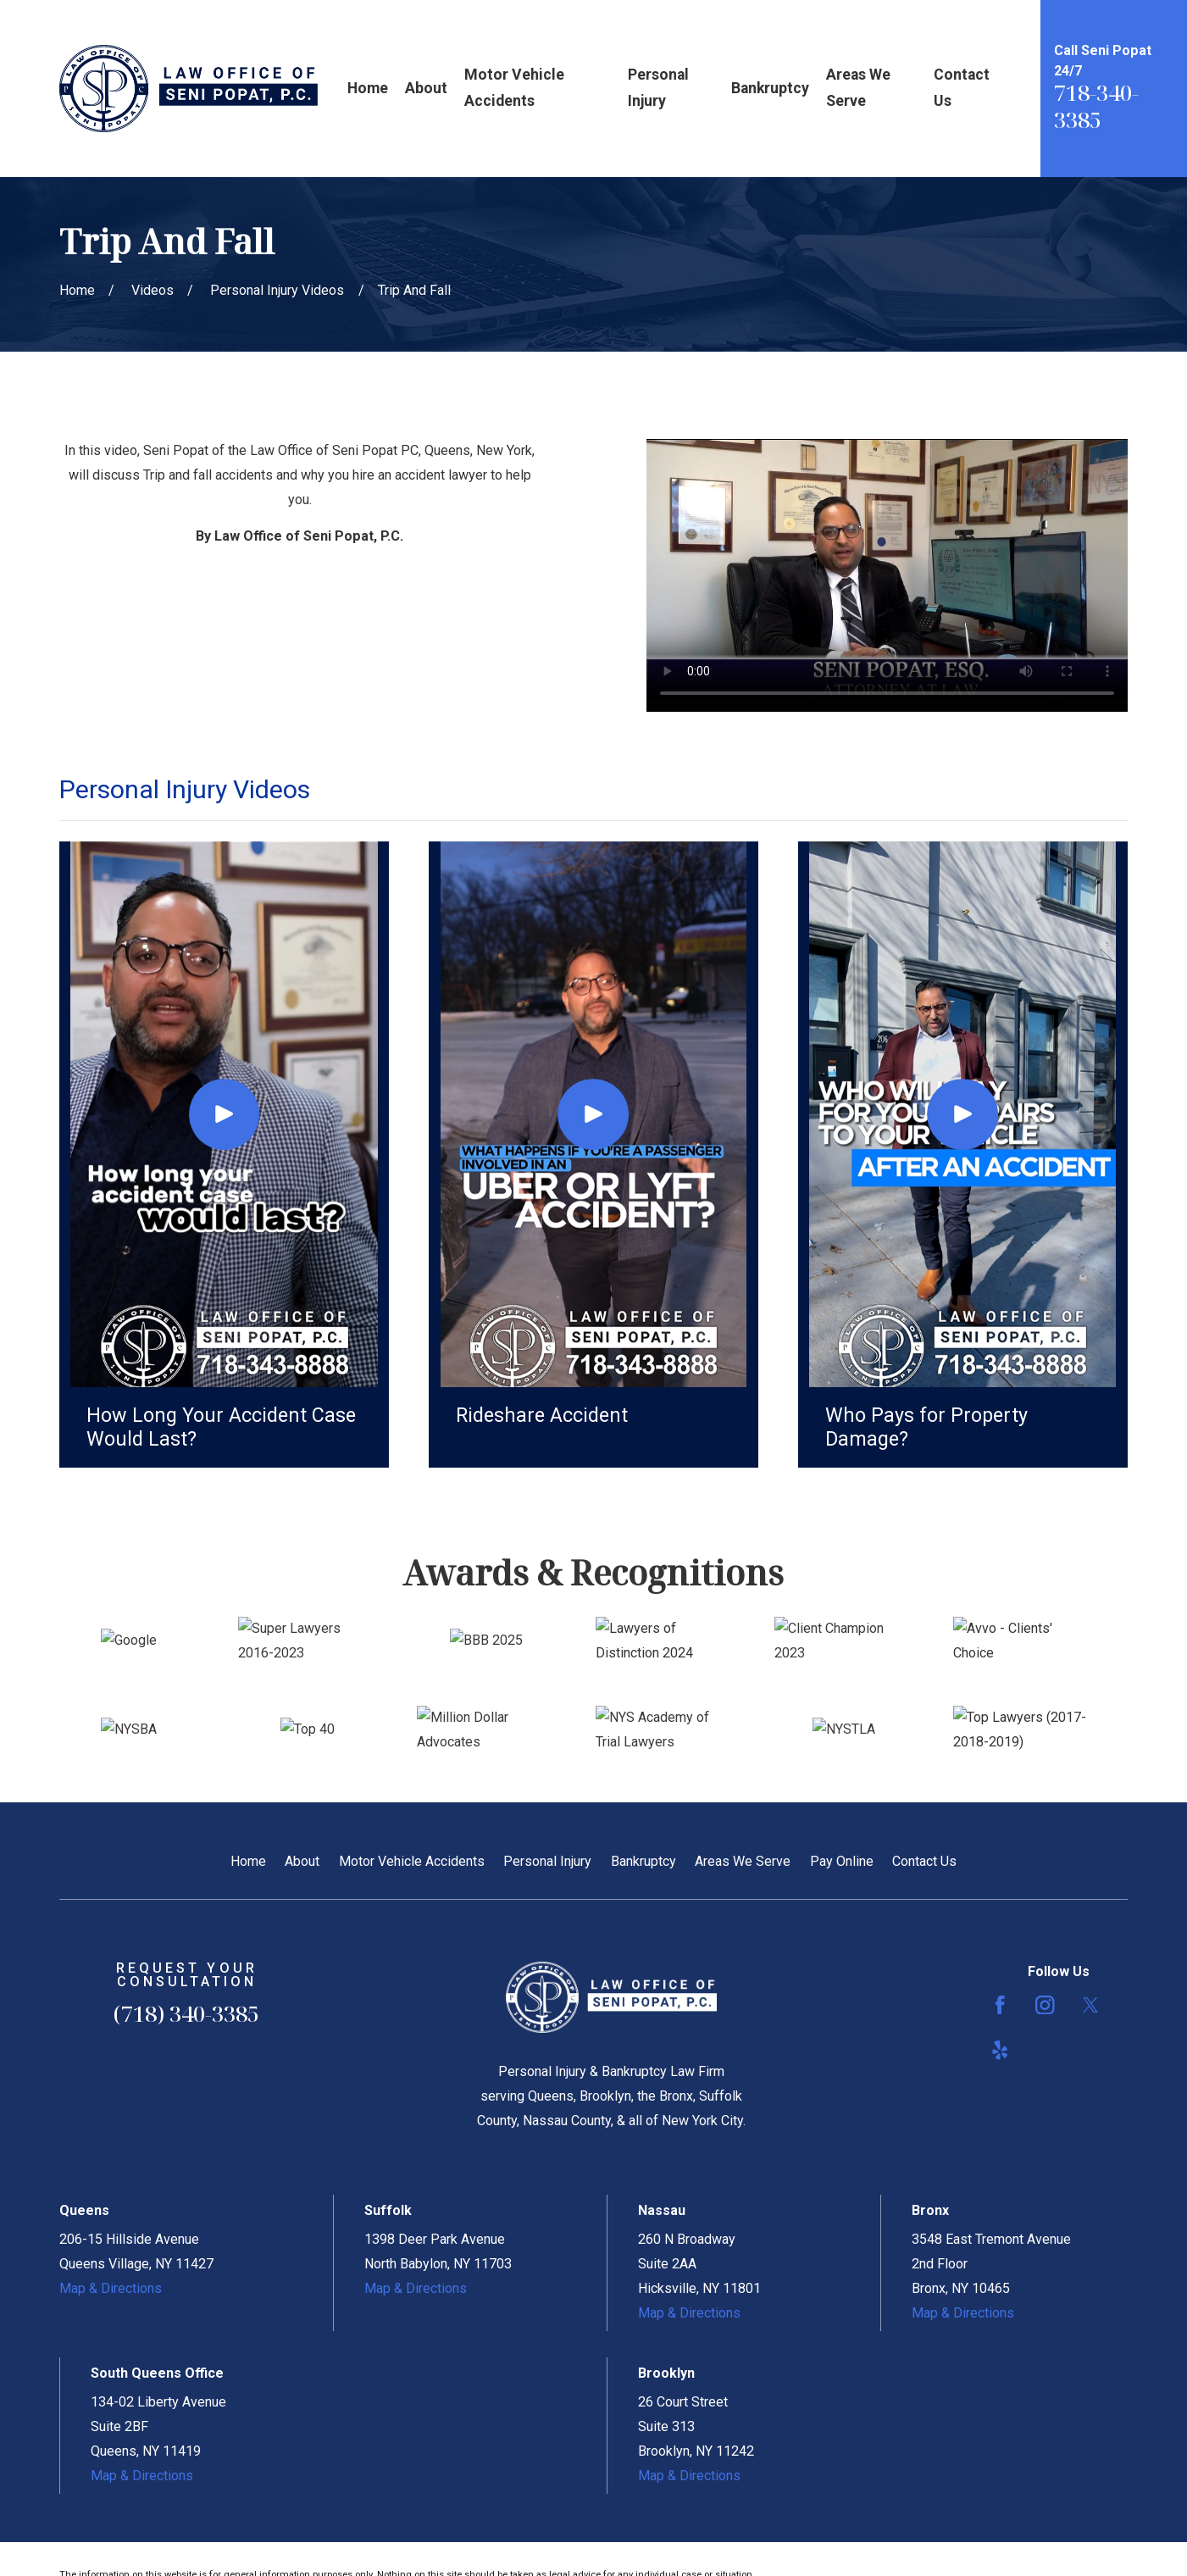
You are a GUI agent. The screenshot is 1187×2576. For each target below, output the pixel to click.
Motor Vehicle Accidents (412, 1861)
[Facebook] (1000, 2005)
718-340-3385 (1096, 106)
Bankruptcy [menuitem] (770, 88)
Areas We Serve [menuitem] (858, 88)
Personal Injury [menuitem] (658, 88)
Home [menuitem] (367, 88)
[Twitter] (1091, 2005)
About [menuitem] (426, 88)
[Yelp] (1000, 2050)
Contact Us (924, 1861)
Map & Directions (110, 2288)
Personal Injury (547, 1861)
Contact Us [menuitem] (962, 88)
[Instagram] (1045, 2005)
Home (248, 1861)
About (302, 1861)
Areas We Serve (742, 1861)
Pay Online (842, 1861)
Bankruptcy (643, 1861)
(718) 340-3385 (186, 2013)
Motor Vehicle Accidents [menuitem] (514, 88)
